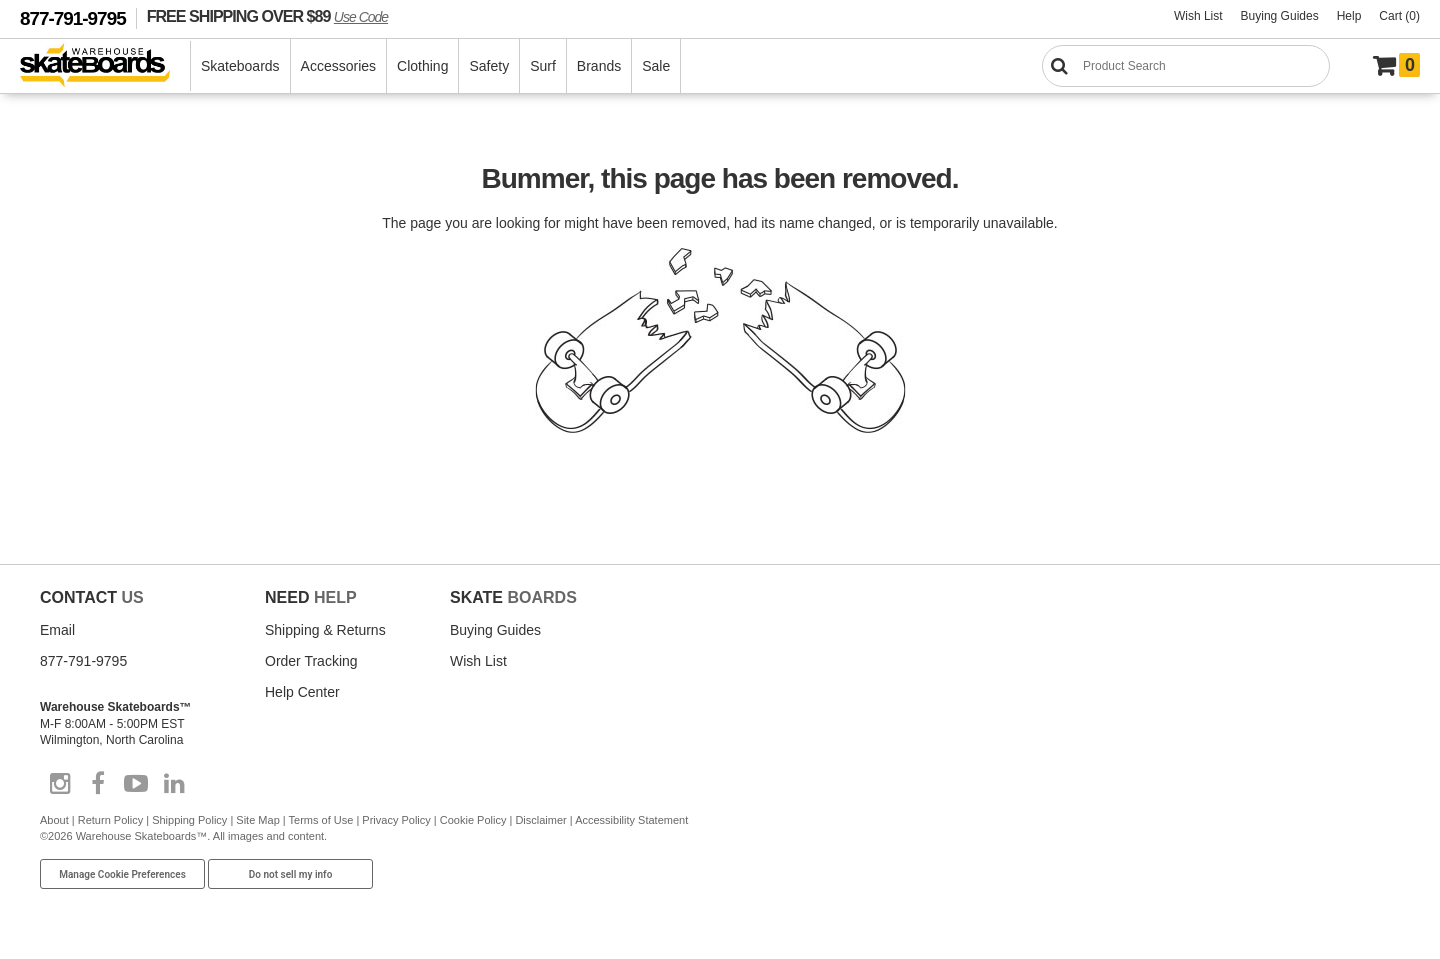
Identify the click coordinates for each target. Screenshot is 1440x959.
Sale (656, 66)
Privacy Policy (396, 820)
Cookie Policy (473, 820)
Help (1349, 16)
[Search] (1186, 66)
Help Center (302, 692)
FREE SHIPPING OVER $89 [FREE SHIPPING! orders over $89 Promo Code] (267, 16)
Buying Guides (1280, 16)
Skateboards (240, 66)
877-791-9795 (73, 18)
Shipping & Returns (325, 630)
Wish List (1198, 16)
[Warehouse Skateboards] (105, 66)
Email (57, 630)
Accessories (338, 66)
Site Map (257, 820)
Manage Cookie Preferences (122, 874)
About (54, 820)
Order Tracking (311, 661)
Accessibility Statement (631, 820)
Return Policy (110, 820)
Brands (599, 66)
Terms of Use (321, 820)
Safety (489, 66)
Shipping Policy (189, 820)
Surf (543, 66)
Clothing (422, 66)
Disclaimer (540, 820)
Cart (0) (1399, 16)
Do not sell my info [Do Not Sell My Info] (291, 874)
